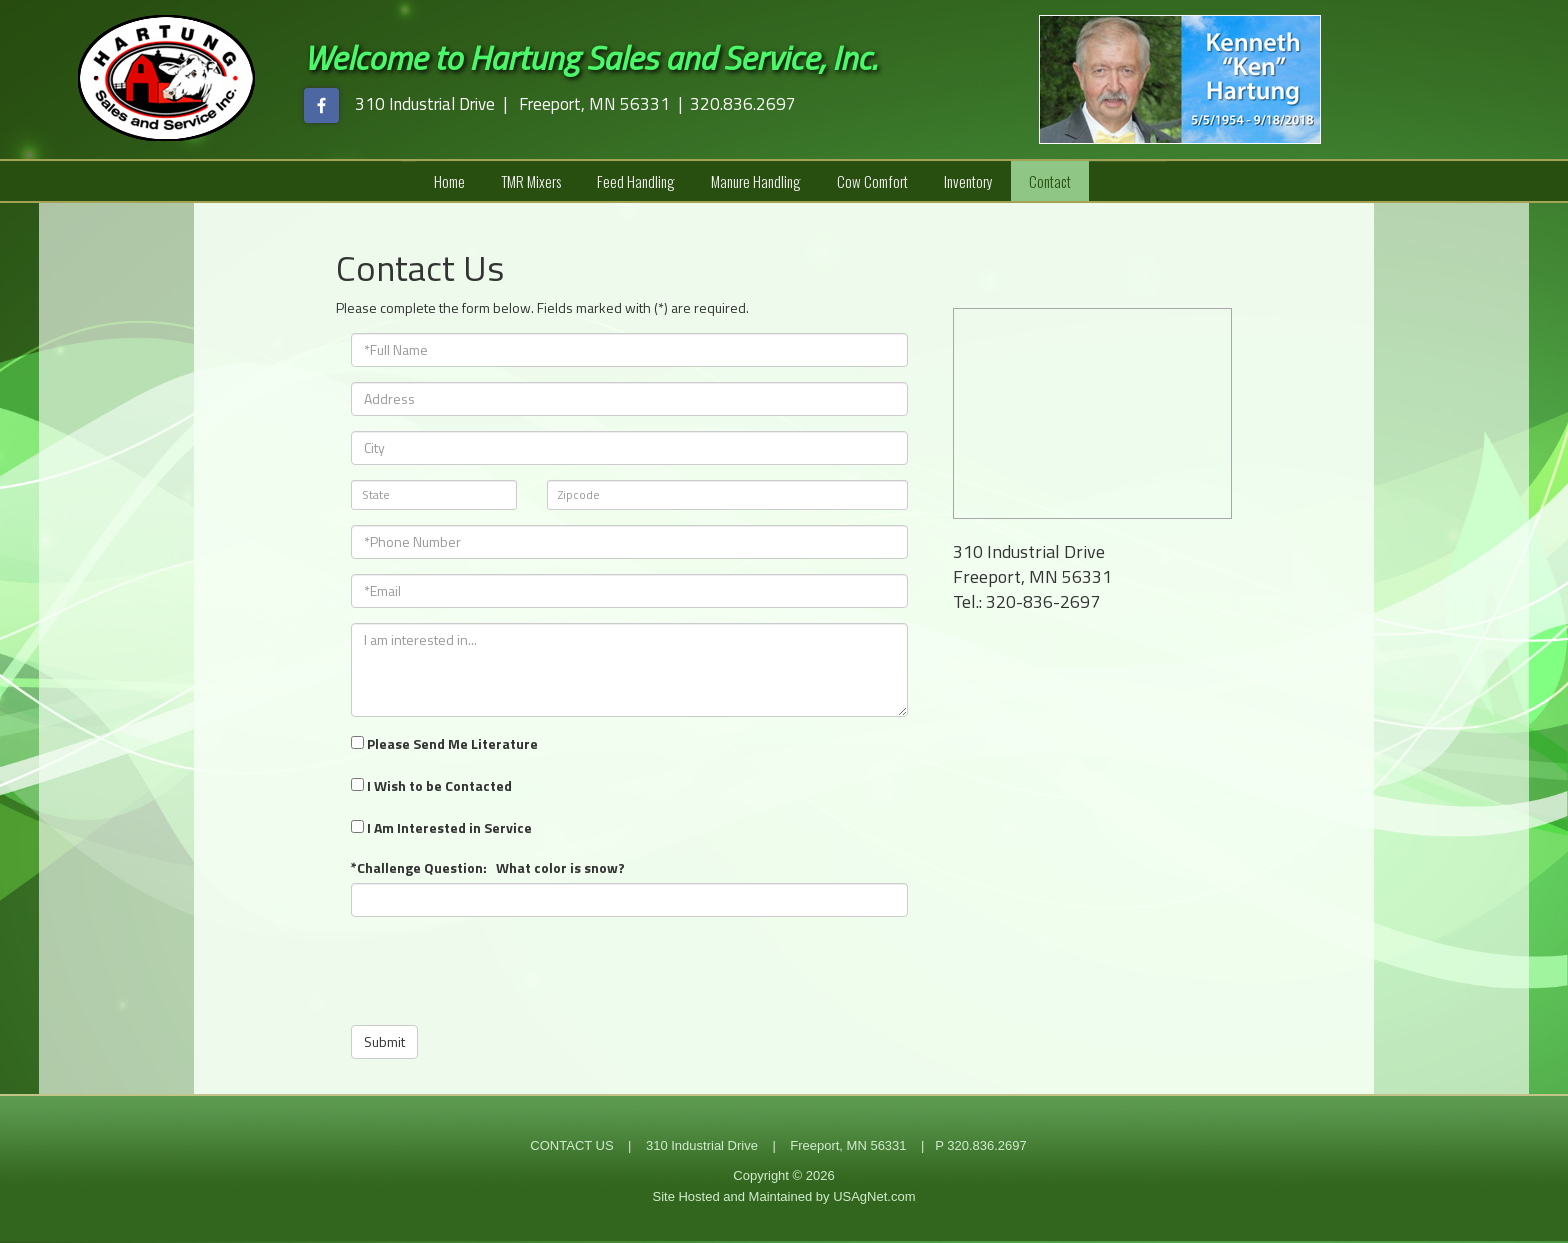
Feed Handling (636, 181)
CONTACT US (571, 1145)
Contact (1050, 181)
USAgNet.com (874, 1196)
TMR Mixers (531, 181)
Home (449, 181)
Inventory (968, 181)
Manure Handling (756, 181)
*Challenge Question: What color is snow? (488, 868)
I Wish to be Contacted (431, 785)
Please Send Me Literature (444, 743)
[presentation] (503, 971)
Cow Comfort (872, 181)
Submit (384, 1041)
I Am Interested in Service (441, 827)
